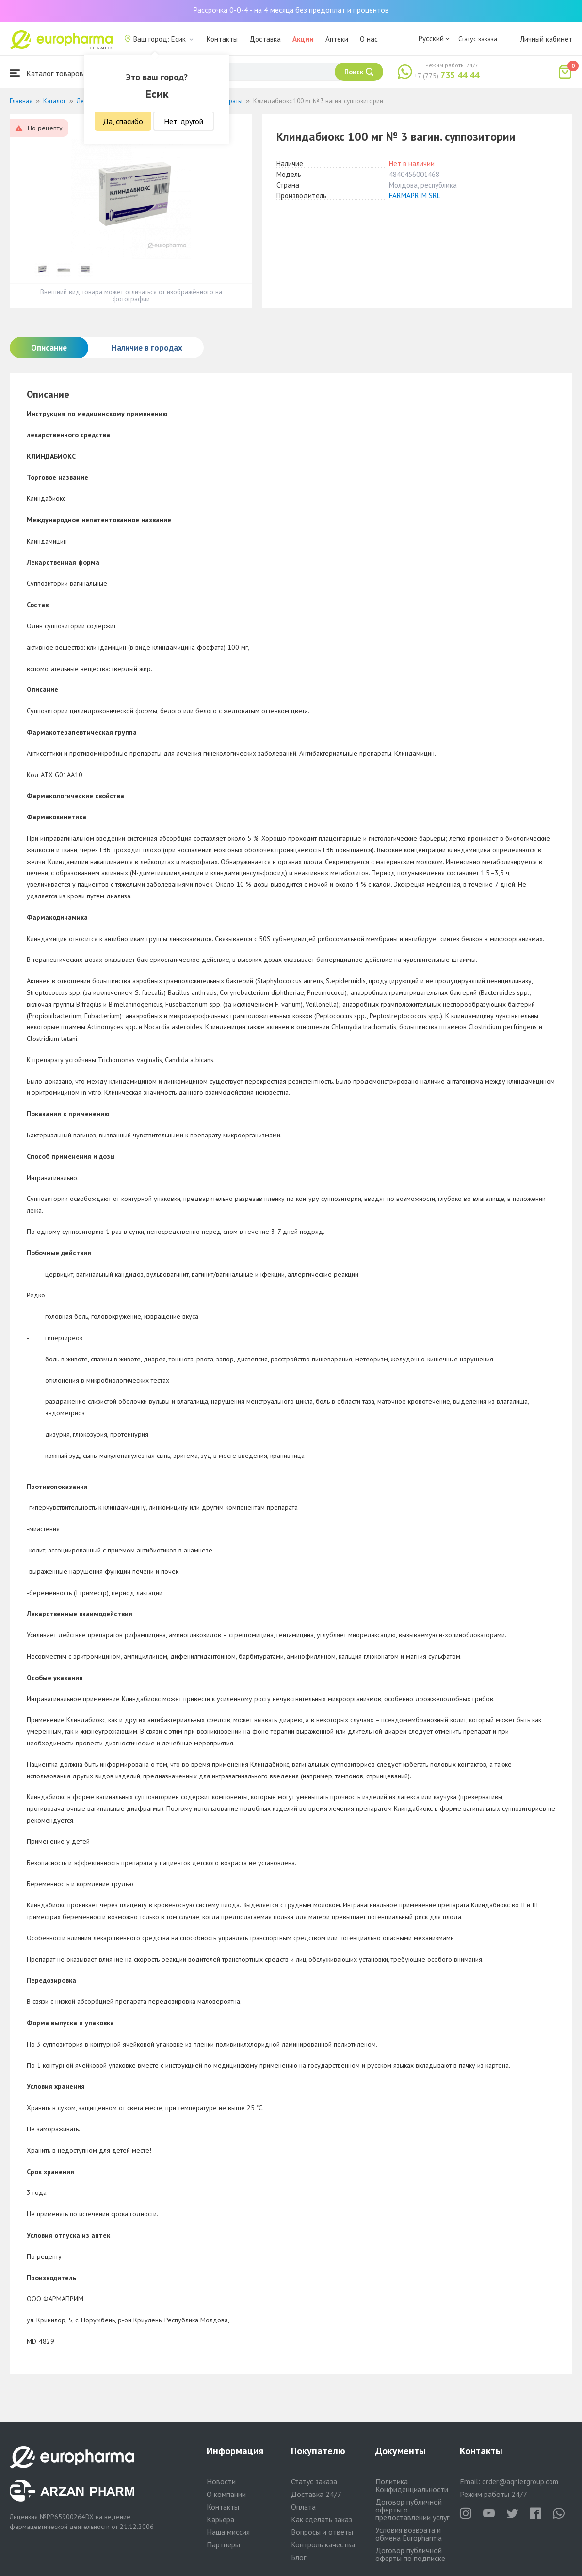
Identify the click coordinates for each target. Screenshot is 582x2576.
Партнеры (223, 2544)
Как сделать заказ (321, 2519)
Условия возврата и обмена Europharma (408, 2534)
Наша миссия (228, 2532)
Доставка (265, 39)
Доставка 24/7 (316, 2494)
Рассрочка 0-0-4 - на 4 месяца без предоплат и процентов (291, 10)
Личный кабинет (546, 39)
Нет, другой (183, 121)
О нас (369, 39)
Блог (298, 2557)
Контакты (222, 39)
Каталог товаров (46, 73)
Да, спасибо (123, 121)
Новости (221, 2481)
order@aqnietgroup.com (520, 2481)
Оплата (303, 2507)
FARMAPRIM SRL (414, 195)
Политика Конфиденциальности (411, 2485)
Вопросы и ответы (322, 2532)
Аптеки (336, 39)
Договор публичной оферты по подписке (410, 2554)
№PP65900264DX (67, 2516)
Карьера (220, 2519)
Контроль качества (323, 2544)
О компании (226, 2494)
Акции (303, 39)
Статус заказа (477, 38)
